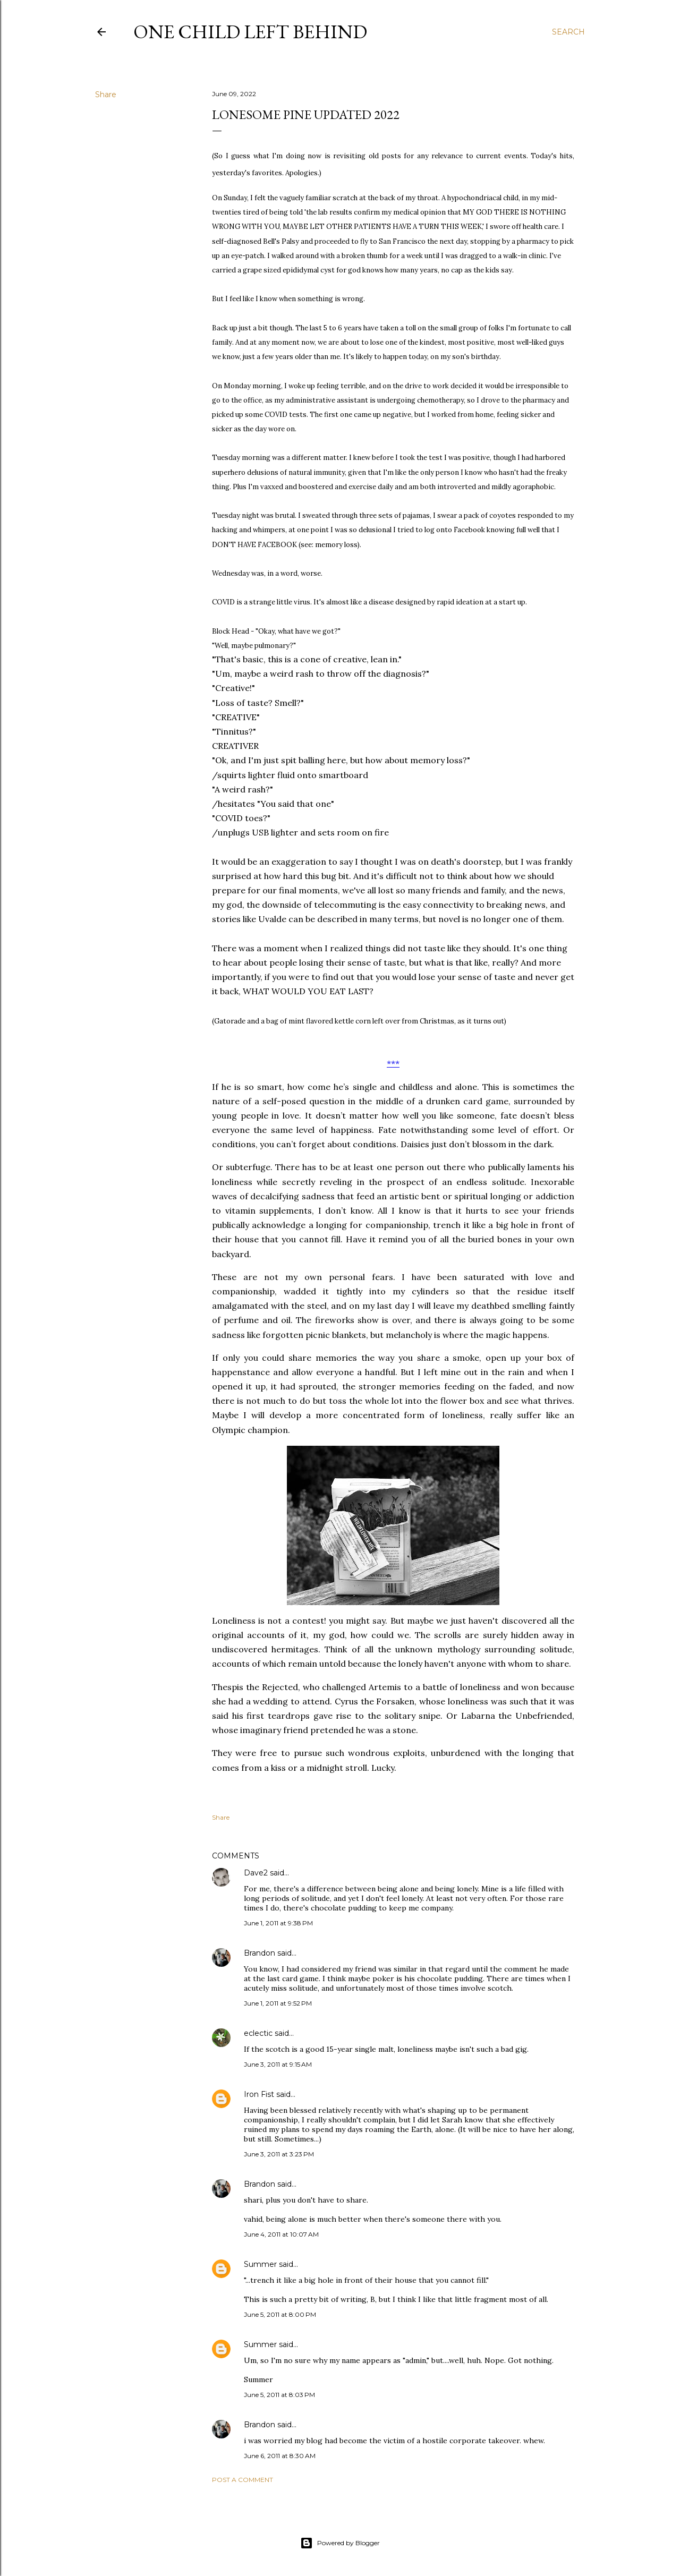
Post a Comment (242, 2480)
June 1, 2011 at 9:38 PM (278, 1923)
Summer (260, 2264)
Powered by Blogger (340, 2543)
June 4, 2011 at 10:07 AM (281, 2234)
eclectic (258, 2033)
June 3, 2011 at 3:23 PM (279, 2154)
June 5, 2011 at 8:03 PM (279, 2395)
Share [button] (105, 94)
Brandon (259, 1953)
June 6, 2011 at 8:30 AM (280, 2456)
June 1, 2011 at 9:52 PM (278, 2003)
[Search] (568, 32)
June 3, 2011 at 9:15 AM (278, 2064)
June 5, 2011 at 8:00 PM (280, 2314)
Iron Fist (259, 2094)
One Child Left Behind (250, 31)
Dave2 (256, 1873)
